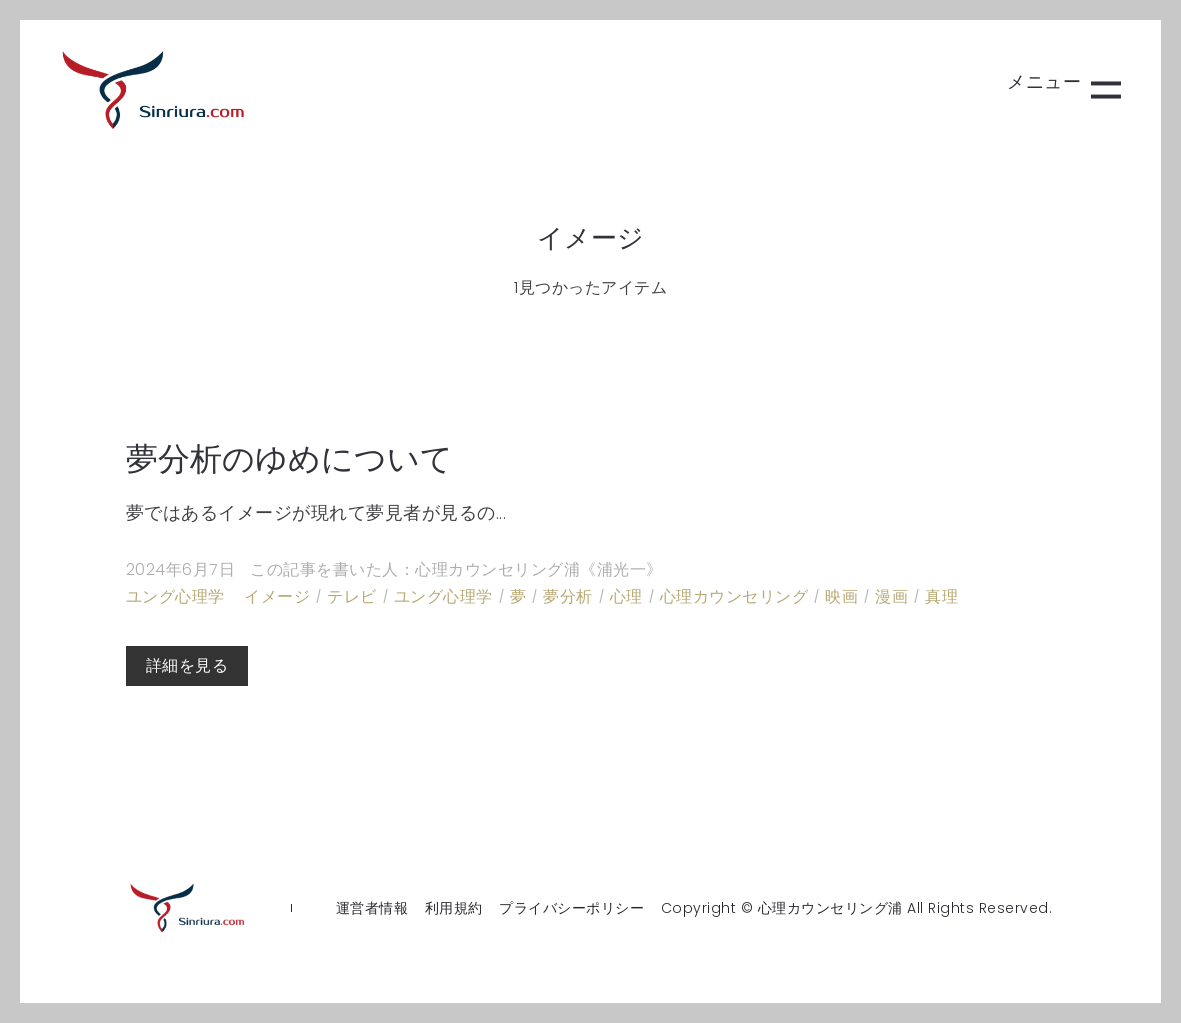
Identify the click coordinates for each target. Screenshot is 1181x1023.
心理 (626, 596)
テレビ (352, 596)
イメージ (277, 596)
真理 (941, 596)
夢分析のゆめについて (289, 458)
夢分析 (568, 596)
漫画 (891, 596)
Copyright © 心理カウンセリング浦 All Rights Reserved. (857, 908)
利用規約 (454, 908)
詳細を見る (187, 665)
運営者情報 (372, 908)
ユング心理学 (175, 596)
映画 (841, 596)
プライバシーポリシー (571, 908)
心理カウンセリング (734, 596)
